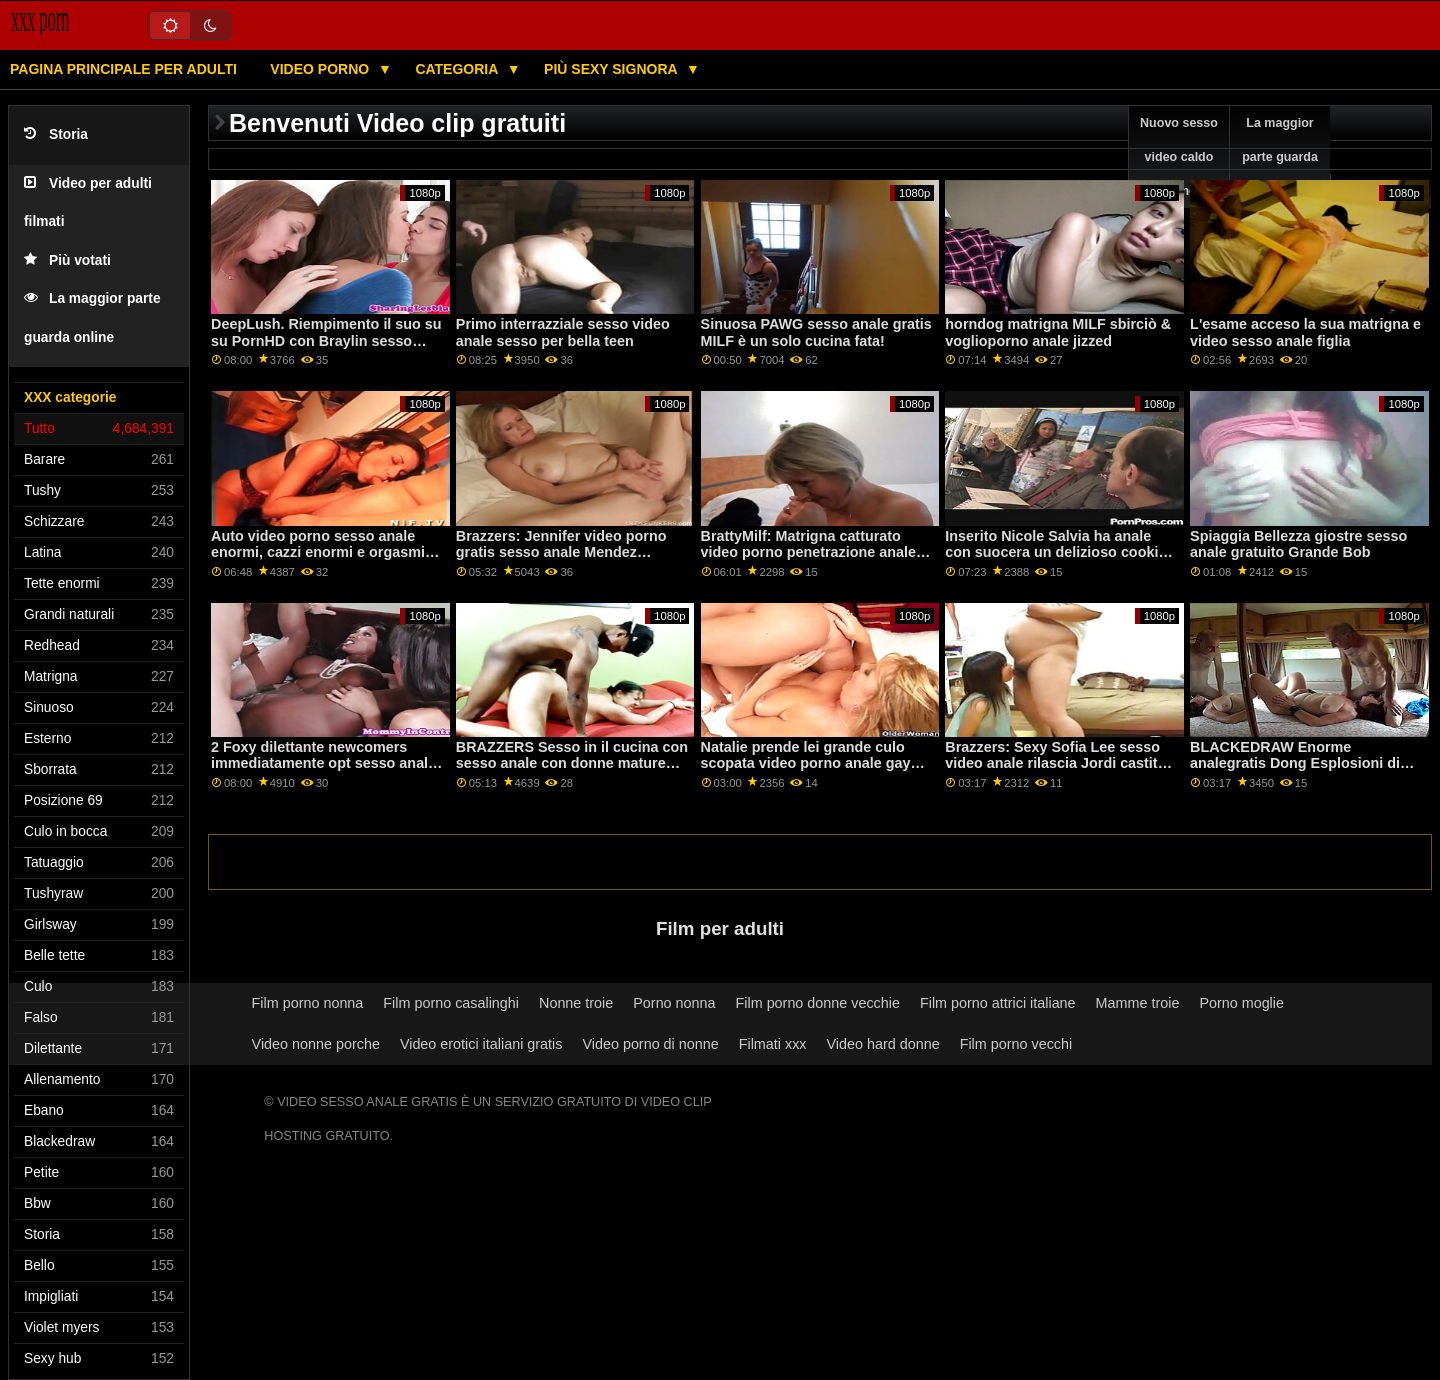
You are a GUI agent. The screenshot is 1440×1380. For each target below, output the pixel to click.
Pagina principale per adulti (123, 69)
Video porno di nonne (650, 1044)
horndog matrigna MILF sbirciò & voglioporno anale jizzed (1058, 332)
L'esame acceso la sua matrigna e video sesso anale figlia (1305, 332)
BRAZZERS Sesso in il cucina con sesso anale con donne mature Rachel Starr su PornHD (572, 763)
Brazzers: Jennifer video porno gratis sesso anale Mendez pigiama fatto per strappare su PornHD (561, 561)
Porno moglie (1241, 1003)
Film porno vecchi (1016, 1044)
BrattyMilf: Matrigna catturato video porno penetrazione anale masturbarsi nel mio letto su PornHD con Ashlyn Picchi (808, 561)
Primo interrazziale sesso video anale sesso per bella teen (563, 332)
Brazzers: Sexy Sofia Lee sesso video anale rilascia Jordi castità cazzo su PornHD (1055, 763)
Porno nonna (674, 1003)
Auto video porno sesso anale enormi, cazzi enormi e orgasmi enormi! (318, 552)
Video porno (321, 69)
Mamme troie (1138, 1003)
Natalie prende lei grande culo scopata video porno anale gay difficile (806, 763)
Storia (56, 134)
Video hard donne (883, 1044)
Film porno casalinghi (451, 1003)
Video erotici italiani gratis (481, 1044)
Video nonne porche (316, 1044)
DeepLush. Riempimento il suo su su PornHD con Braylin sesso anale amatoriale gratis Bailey (326, 340)
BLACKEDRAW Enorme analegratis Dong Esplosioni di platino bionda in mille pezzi (1295, 763)
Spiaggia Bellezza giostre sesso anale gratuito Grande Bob (1298, 544)
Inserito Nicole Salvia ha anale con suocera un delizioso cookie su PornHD (1055, 552)
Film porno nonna (308, 1003)
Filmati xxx (773, 1044)
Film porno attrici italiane (998, 1003)
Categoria (458, 69)
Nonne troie (576, 1003)
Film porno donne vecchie (818, 1003)
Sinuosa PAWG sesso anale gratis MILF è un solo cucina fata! (816, 332)
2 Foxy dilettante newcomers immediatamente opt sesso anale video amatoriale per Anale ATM (323, 763)
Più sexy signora (612, 69)
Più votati (67, 260)
